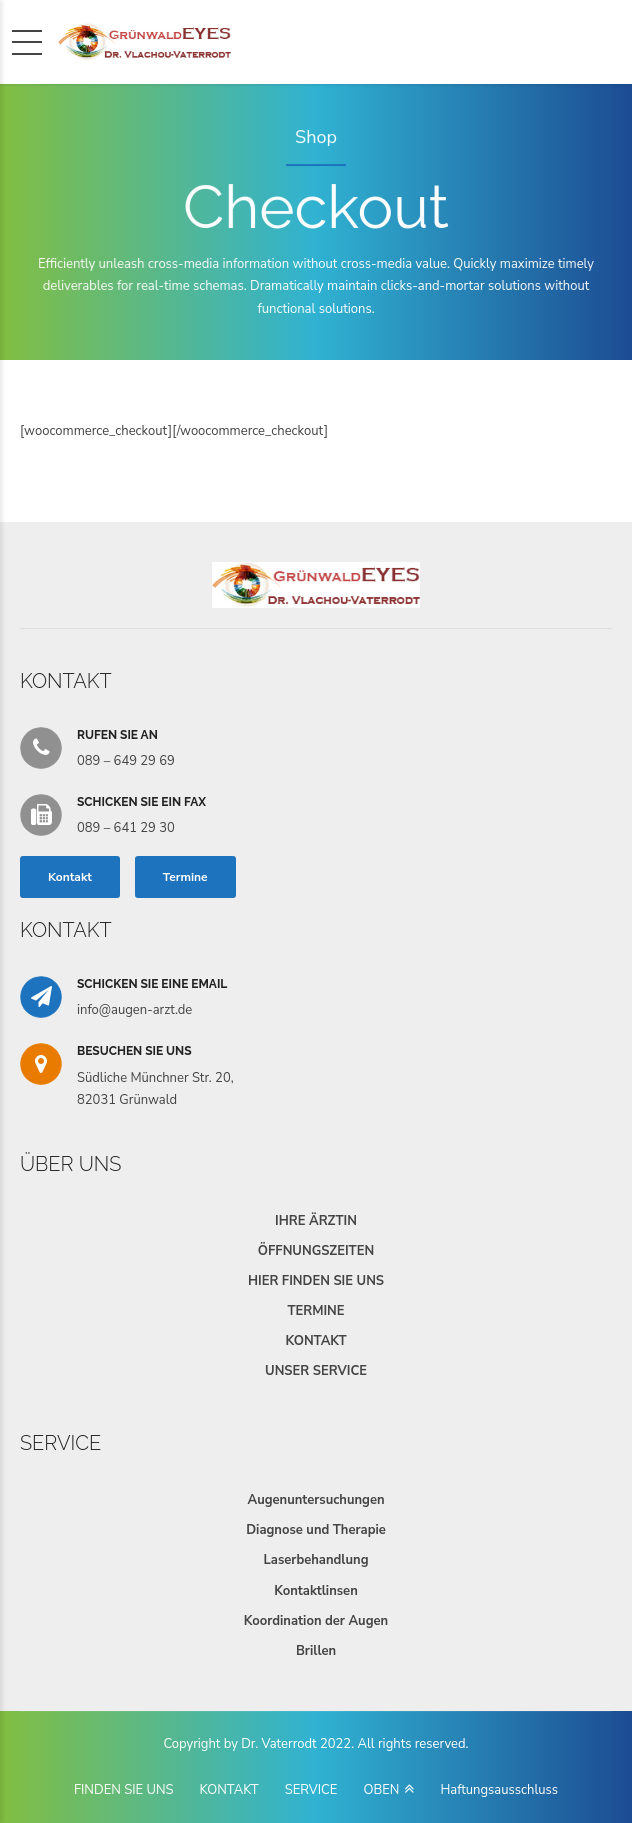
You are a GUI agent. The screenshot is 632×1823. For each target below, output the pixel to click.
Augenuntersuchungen (315, 1500)
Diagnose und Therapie (316, 1530)
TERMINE (315, 1311)
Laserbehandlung (315, 1560)
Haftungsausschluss (499, 1790)
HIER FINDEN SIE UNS (316, 1281)
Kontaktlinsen (316, 1591)
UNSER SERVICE (316, 1371)
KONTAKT (315, 1341)
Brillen (316, 1651)
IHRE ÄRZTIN (316, 1221)
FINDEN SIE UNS (124, 1790)
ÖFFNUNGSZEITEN (316, 1251)
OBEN (381, 1790)
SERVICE (311, 1790)
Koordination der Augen (316, 1621)
